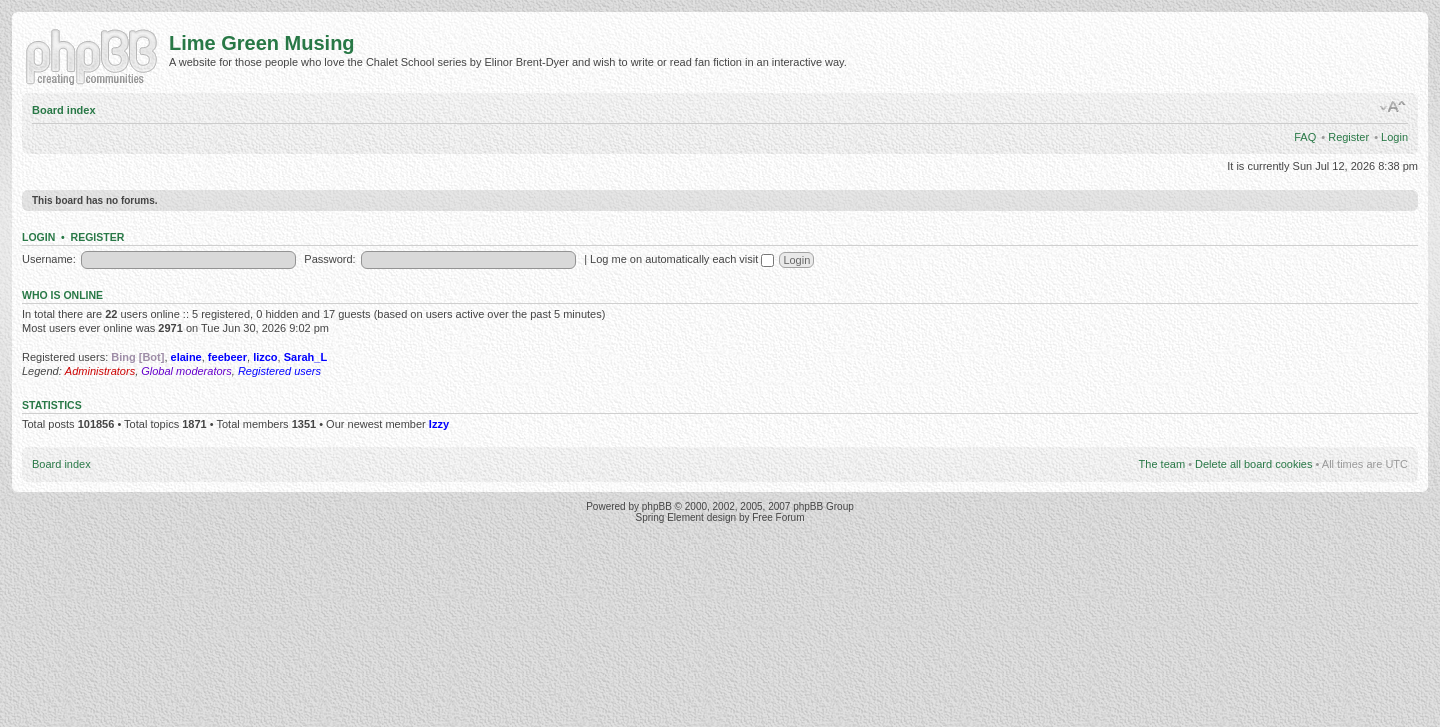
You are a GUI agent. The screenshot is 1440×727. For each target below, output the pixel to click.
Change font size (1393, 107)
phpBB (657, 506)
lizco (265, 357)
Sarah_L (305, 357)
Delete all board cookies (1253, 464)
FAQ (1305, 137)
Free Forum (778, 517)
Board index (64, 110)
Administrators (100, 371)
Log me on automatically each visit (682, 259)
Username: (49, 259)
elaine (186, 357)
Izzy (439, 424)
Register (1348, 137)
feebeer (227, 357)
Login (1394, 137)
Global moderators (186, 371)
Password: (329, 259)
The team (1162, 464)
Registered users (279, 371)
